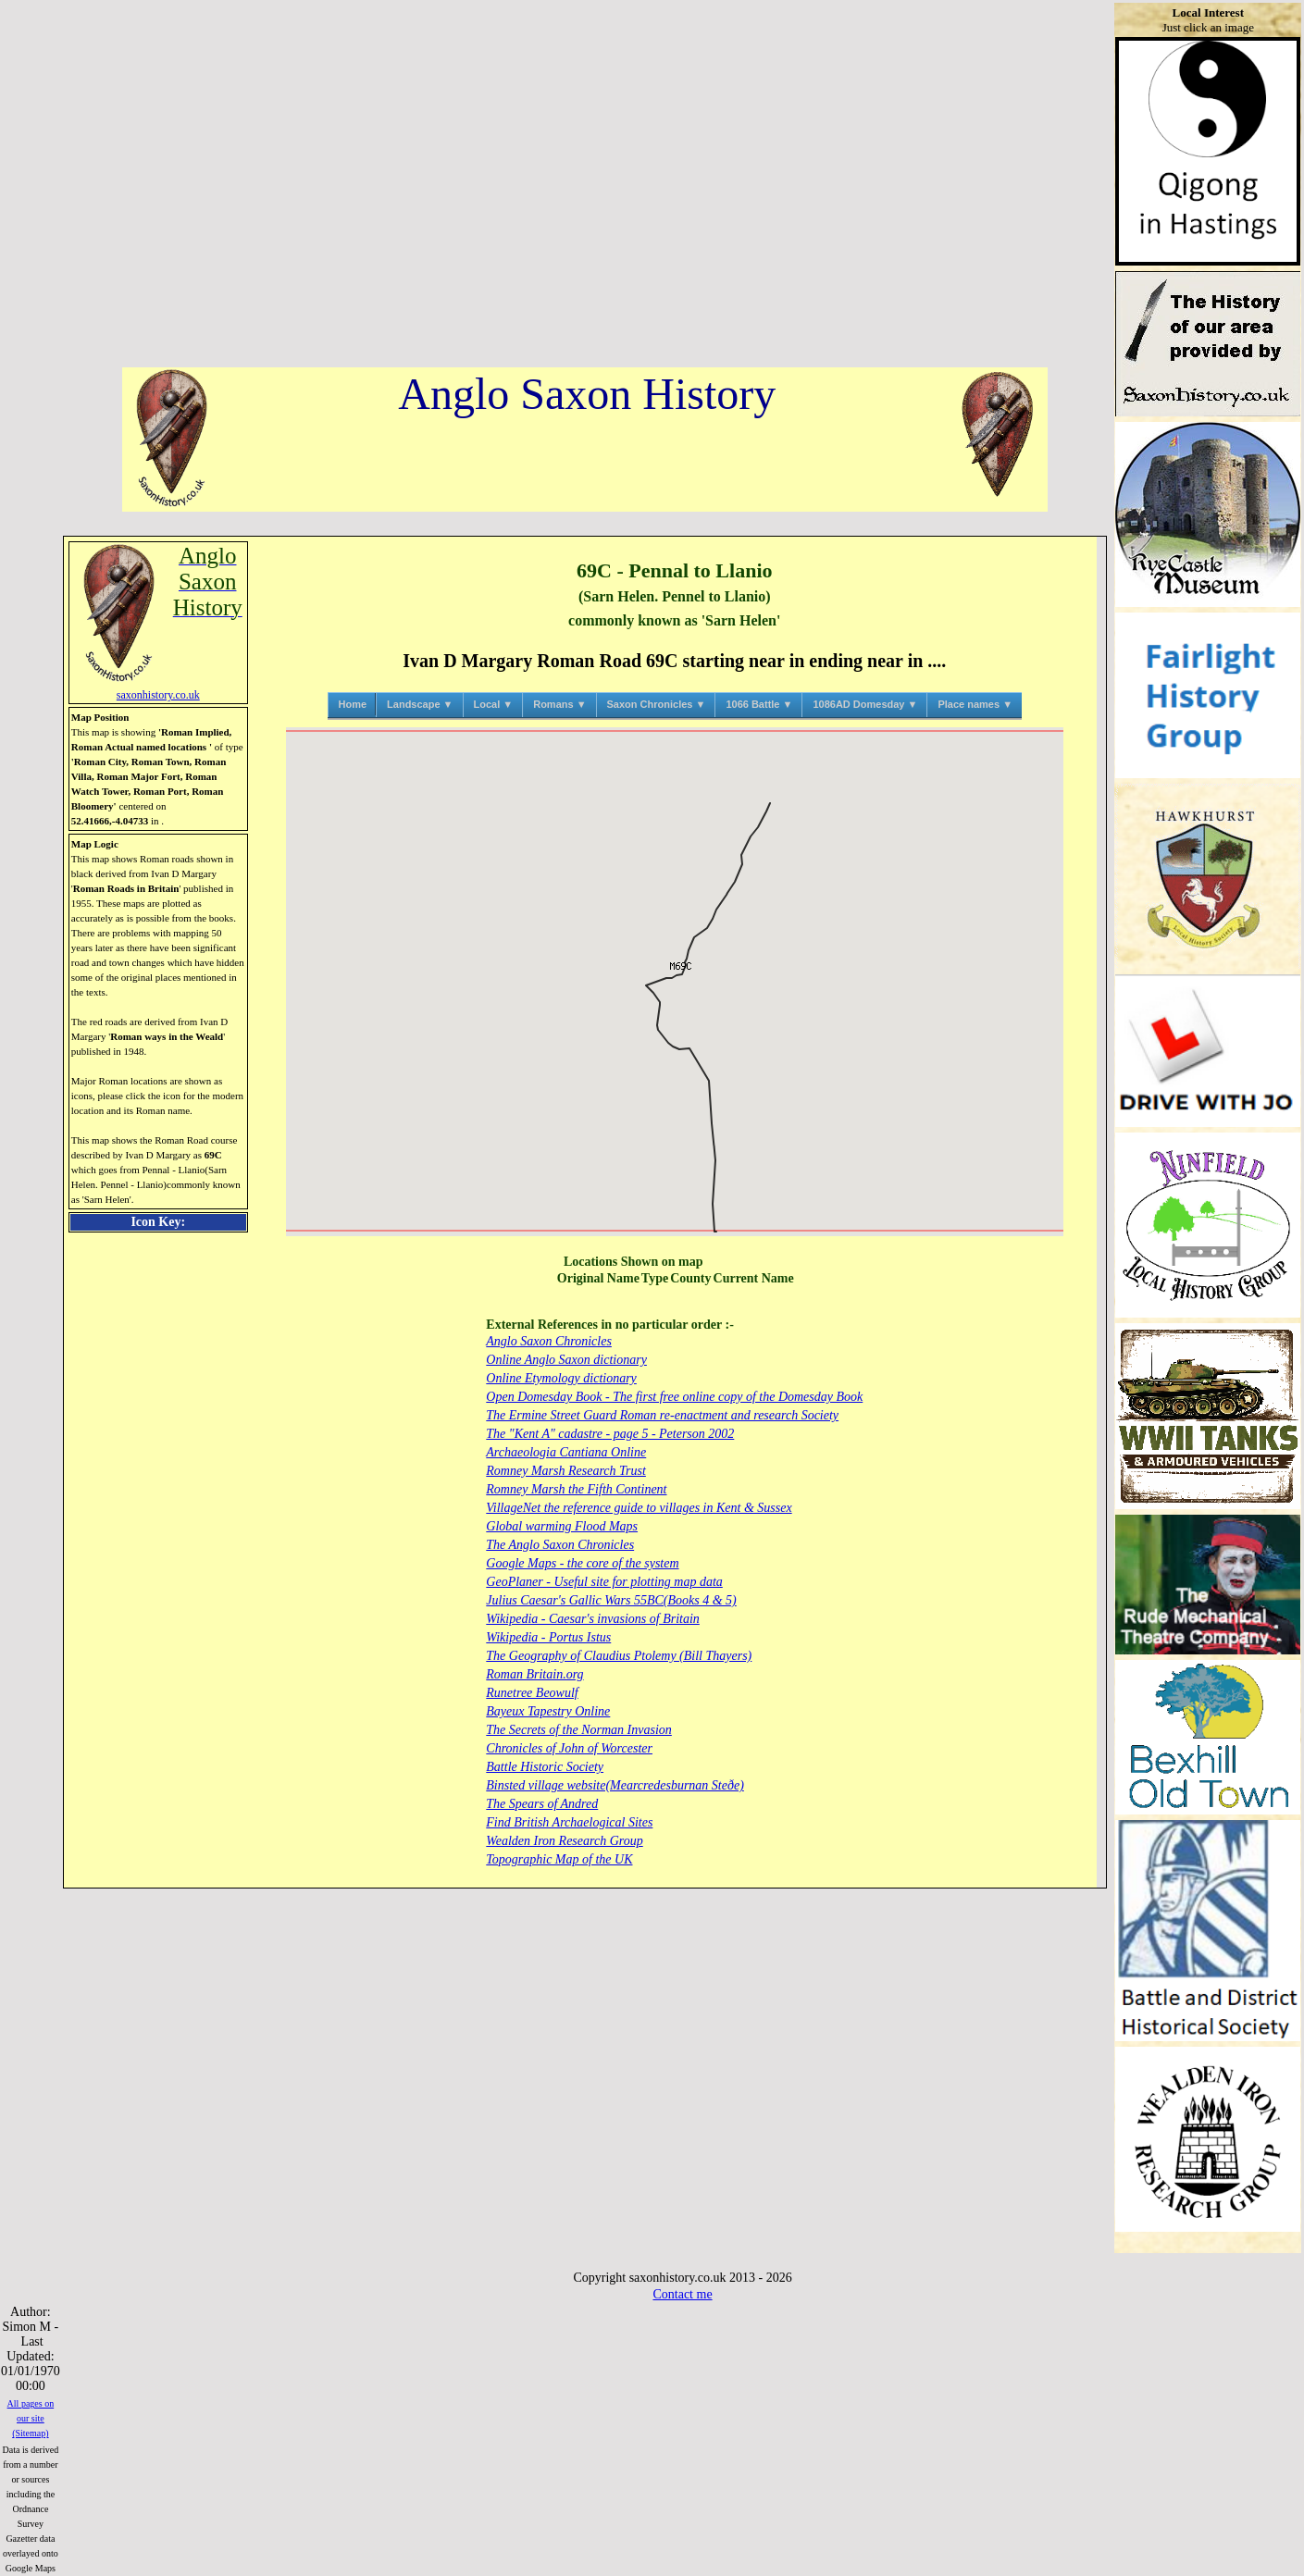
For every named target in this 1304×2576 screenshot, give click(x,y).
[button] (674, 980)
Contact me (682, 2294)
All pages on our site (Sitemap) (31, 2418)
